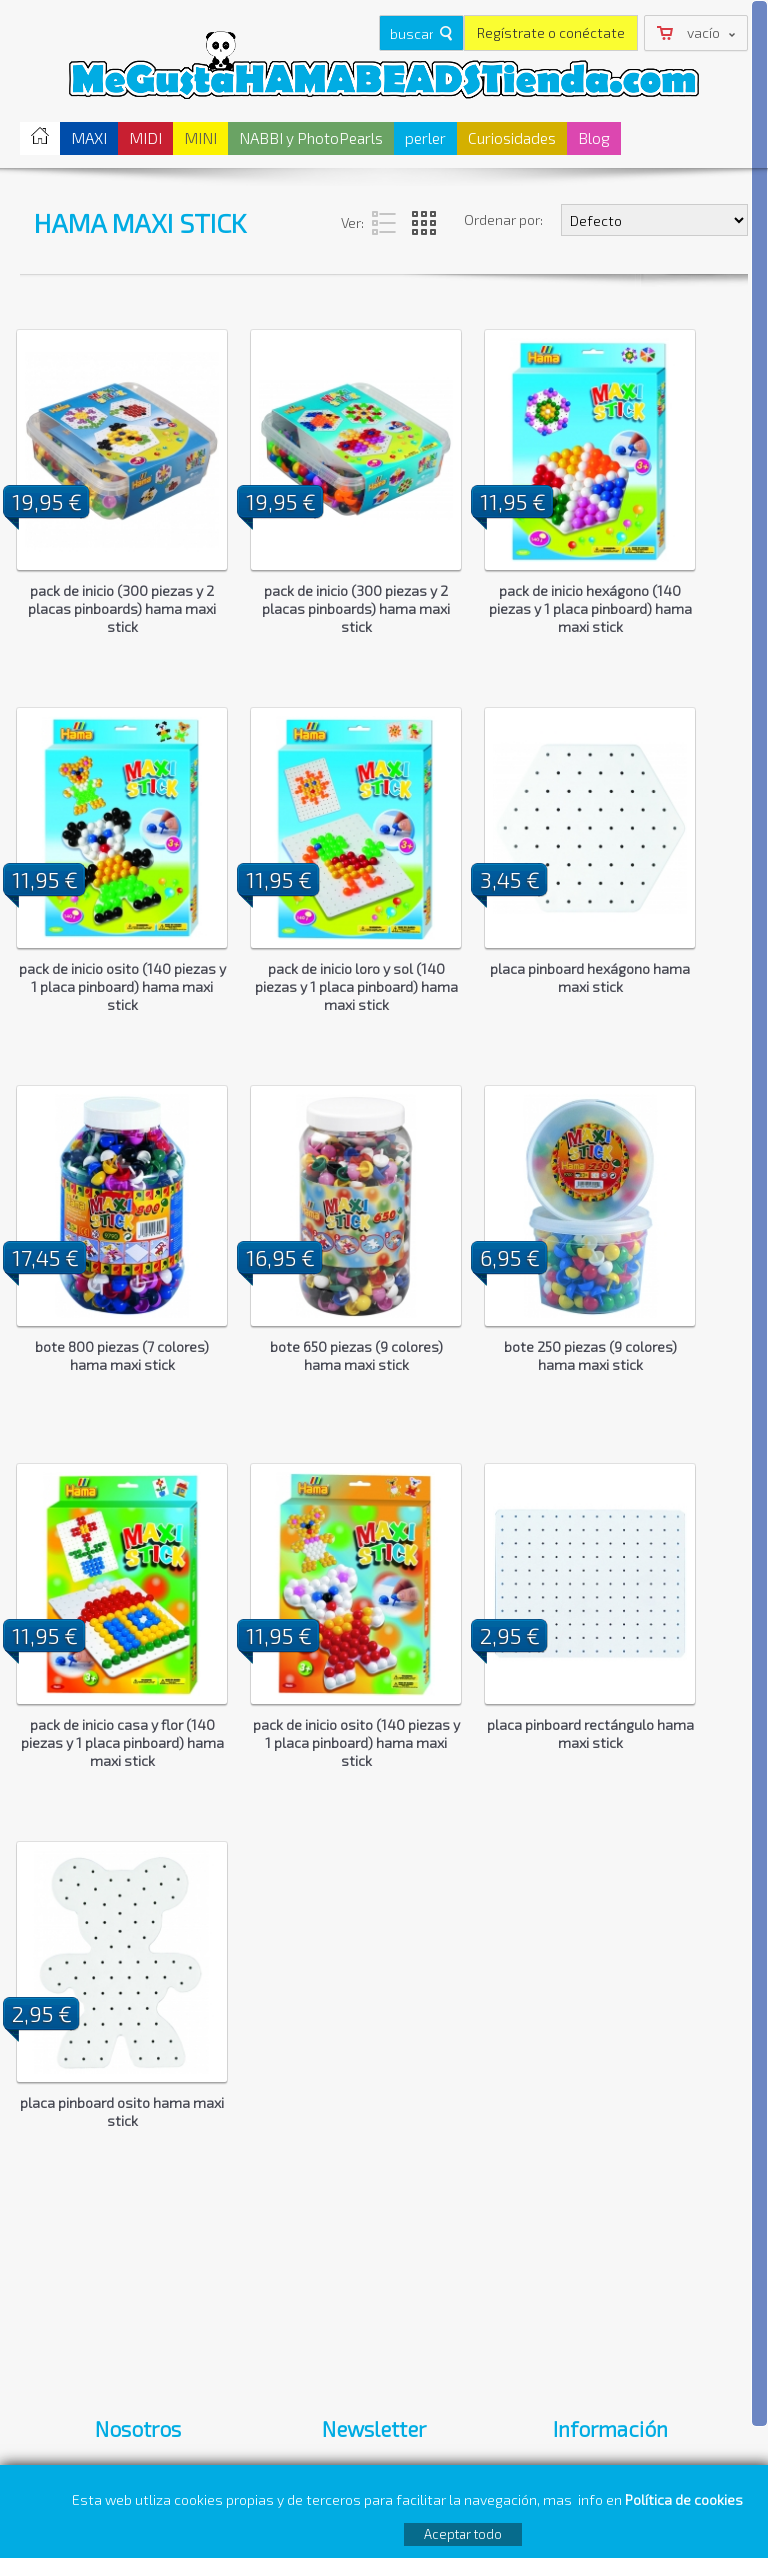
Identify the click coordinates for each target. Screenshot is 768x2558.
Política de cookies (685, 2499)
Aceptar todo (463, 2534)
